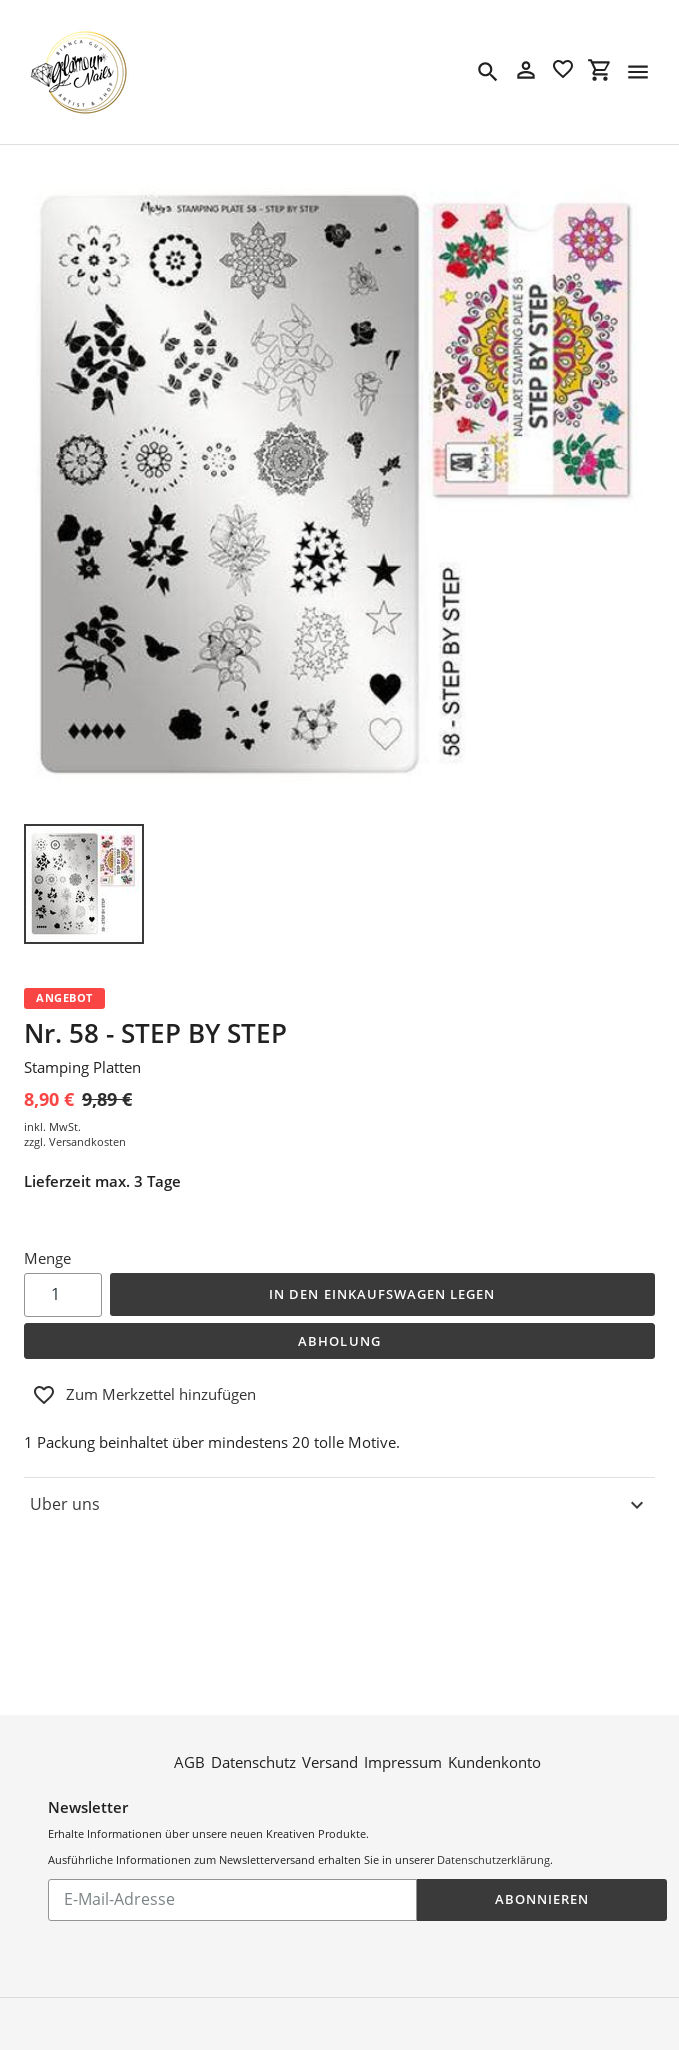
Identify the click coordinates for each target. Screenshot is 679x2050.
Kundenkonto (494, 1718)
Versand (330, 1718)
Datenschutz (253, 1718)
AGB (189, 1718)
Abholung (339, 1341)
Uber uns (339, 1505)
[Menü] (638, 72)
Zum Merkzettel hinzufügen (144, 1395)
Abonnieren (542, 1855)
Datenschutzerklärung (493, 1815)
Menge (47, 1258)
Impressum (403, 1718)
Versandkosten (87, 1141)
